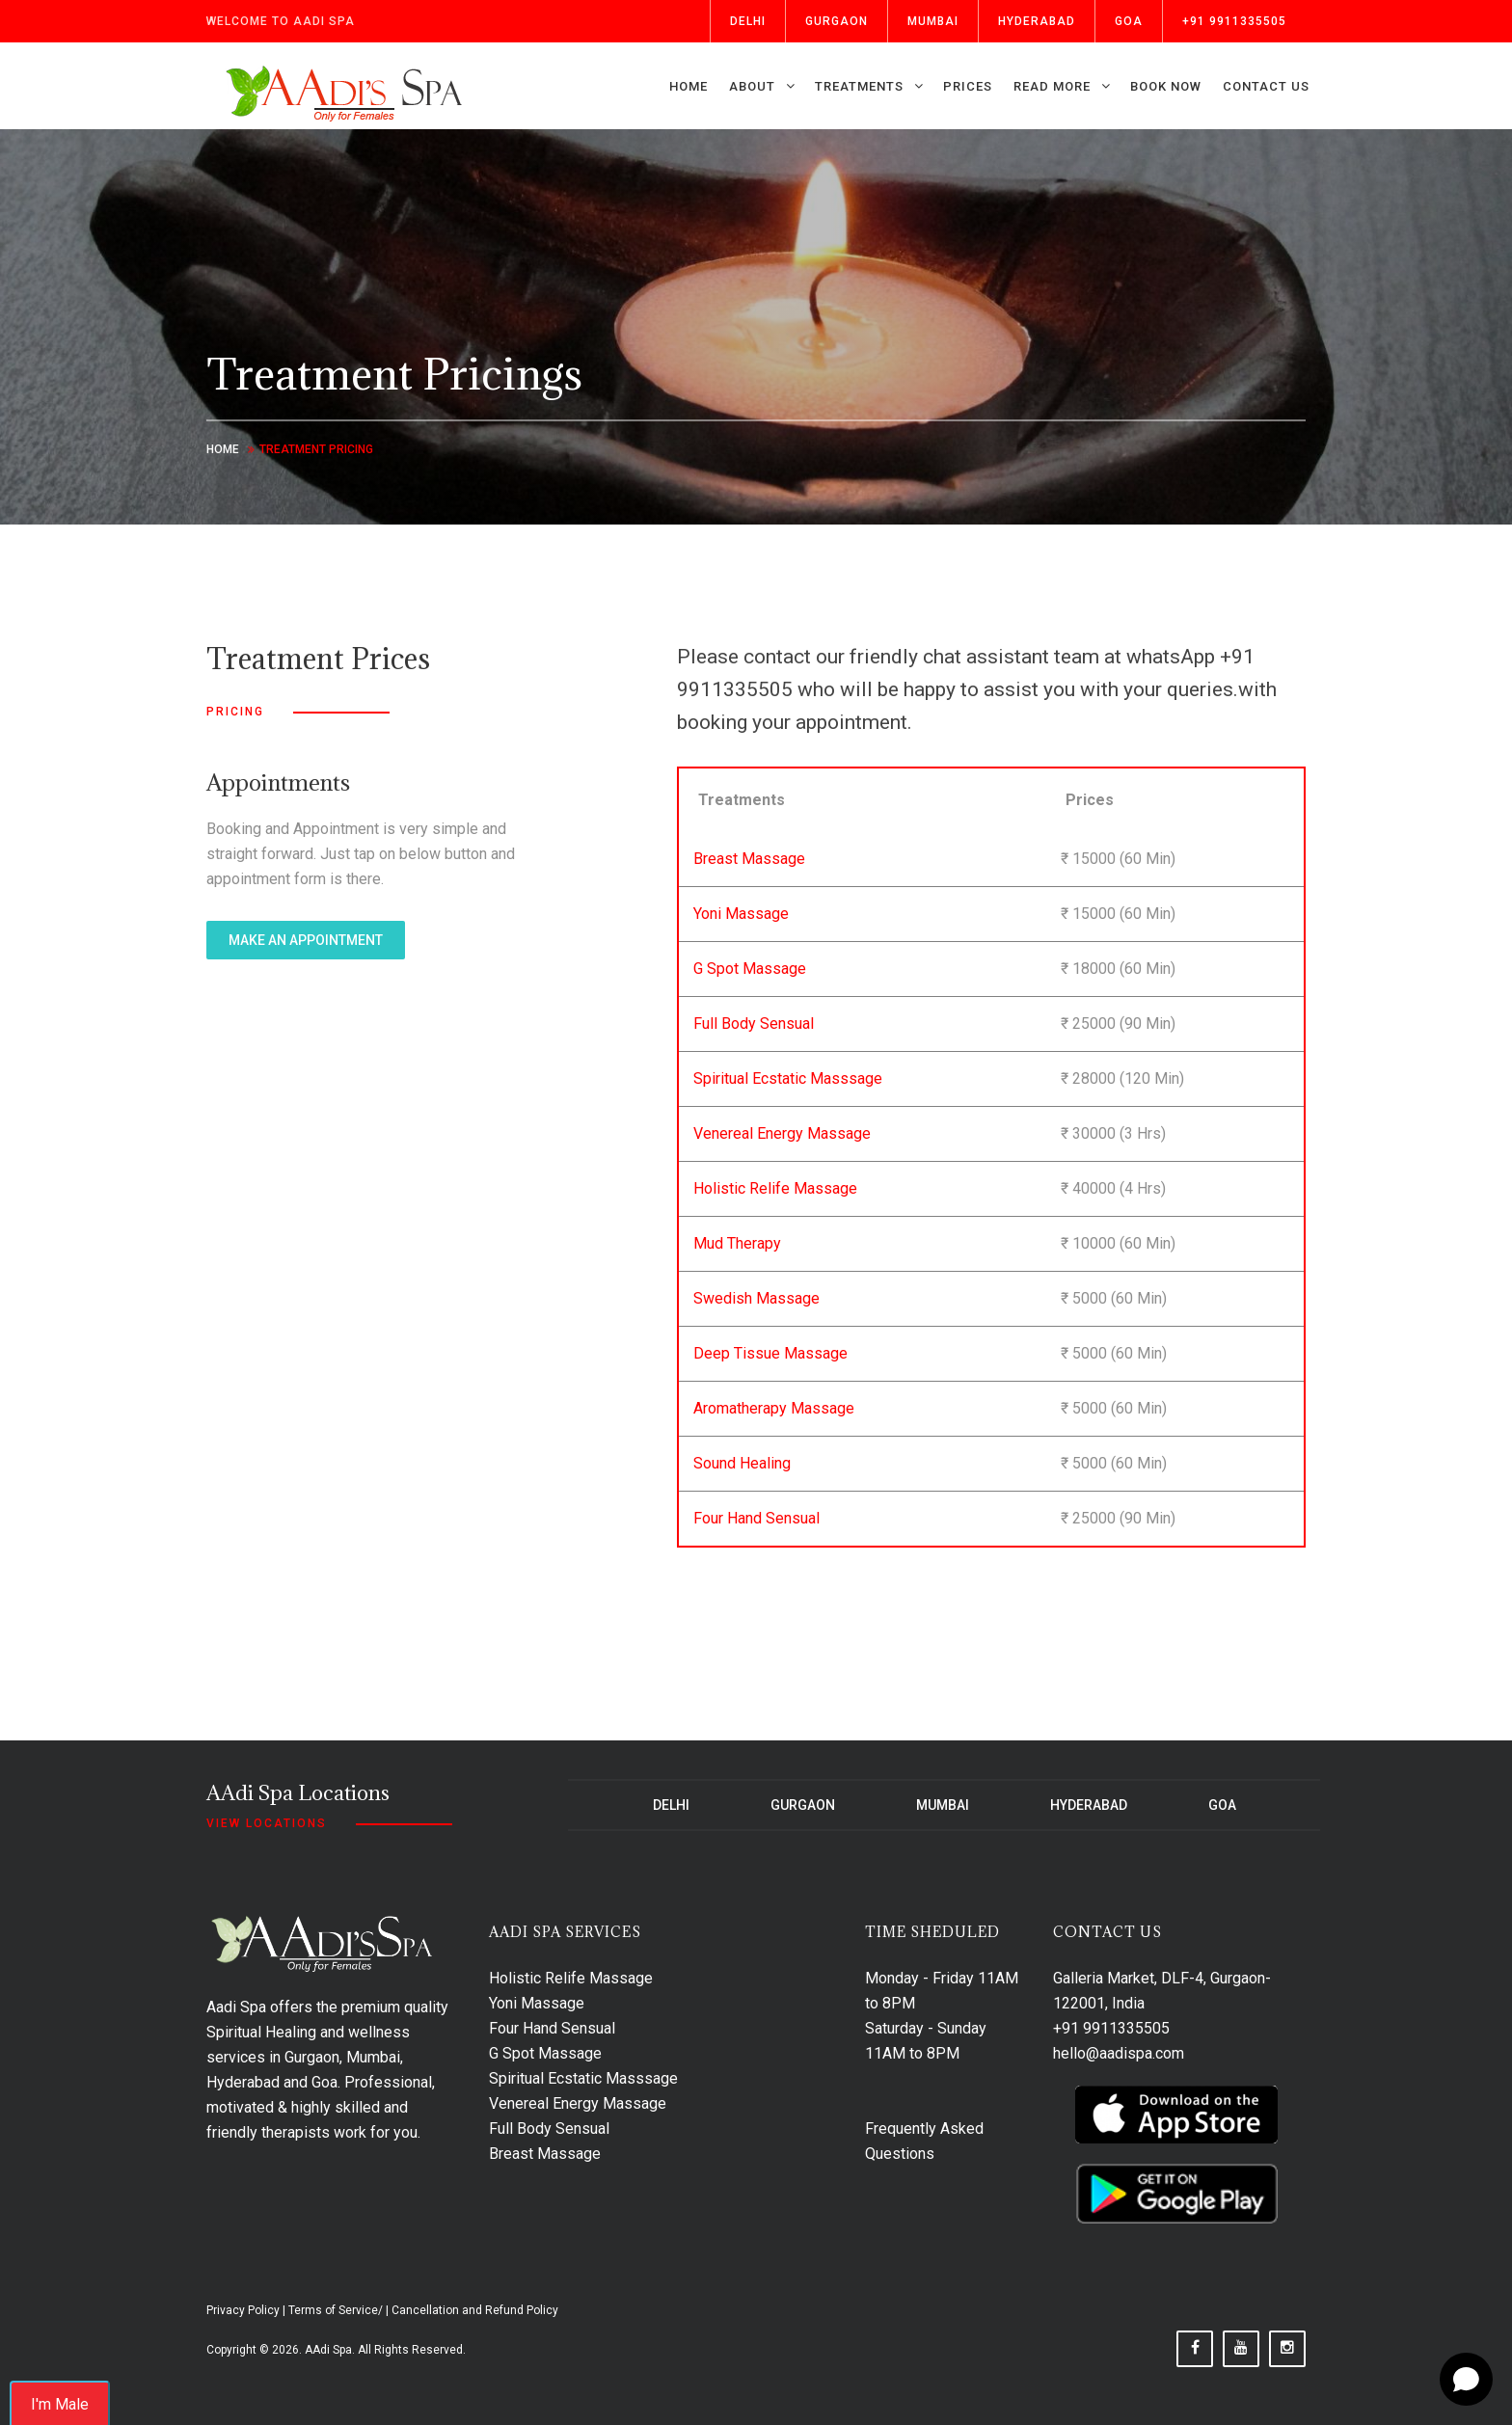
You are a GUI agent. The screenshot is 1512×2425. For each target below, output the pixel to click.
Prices (967, 86)
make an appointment (306, 940)
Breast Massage (749, 858)
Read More (1052, 86)
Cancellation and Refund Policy (475, 2310)
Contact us (1266, 86)
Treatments (859, 86)
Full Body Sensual (753, 1023)
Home (688, 86)
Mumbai (932, 21)
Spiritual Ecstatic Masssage (787, 1078)
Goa (1129, 21)
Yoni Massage (741, 913)
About (752, 86)
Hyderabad (1036, 21)
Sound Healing (742, 1463)
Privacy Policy (243, 2310)
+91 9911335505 (1234, 21)
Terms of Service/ (335, 2310)
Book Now (1166, 86)
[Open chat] (1466, 2379)
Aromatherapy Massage (773, 1408)
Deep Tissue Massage (770, 1353)
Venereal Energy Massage (782, 1133)
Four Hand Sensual (756, 1518)
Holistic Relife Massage (775, 1188)
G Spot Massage (749, 968)
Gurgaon (836, 21)
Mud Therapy (737, 1243)
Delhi (748, 21)
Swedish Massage (756, 1298)
